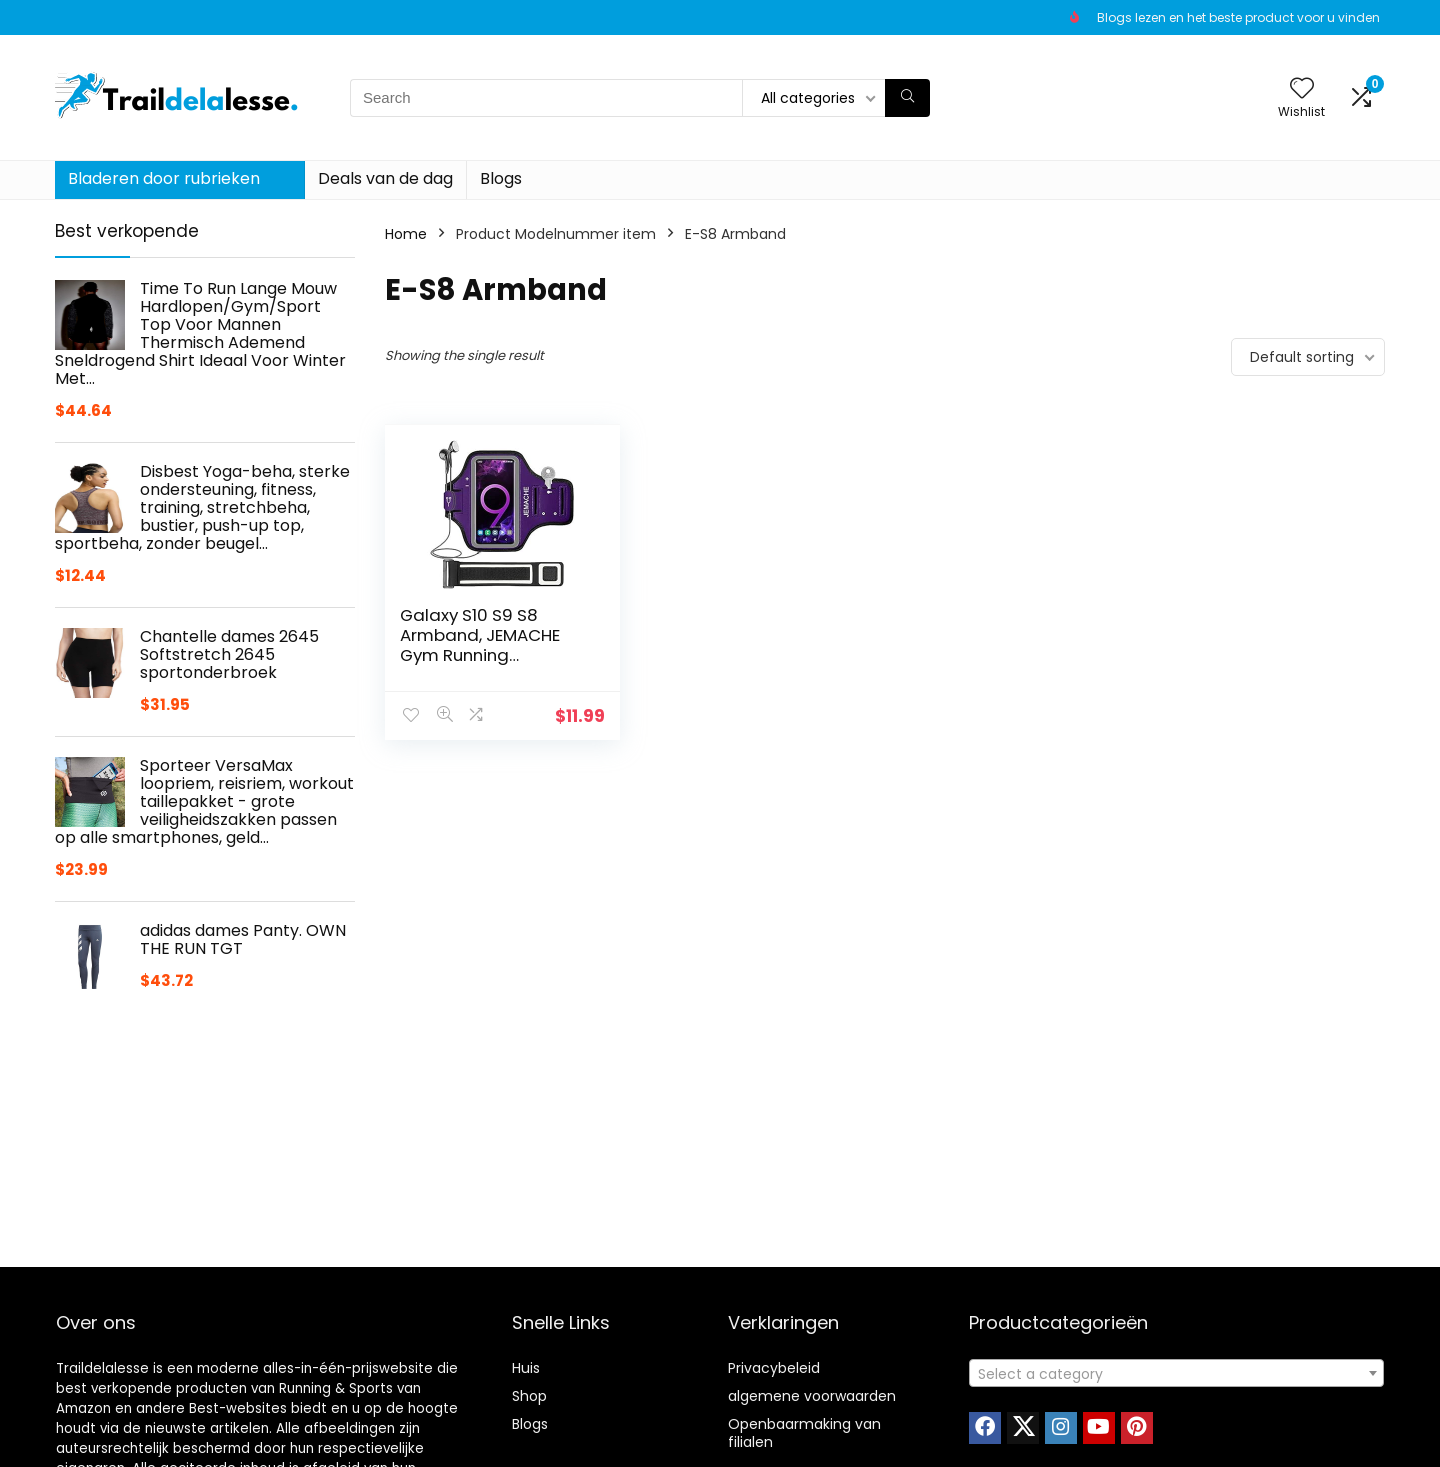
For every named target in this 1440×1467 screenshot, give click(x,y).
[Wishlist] (1302, 89)
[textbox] (1176, 1374)
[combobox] (1176, 1373)
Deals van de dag (385, 178)
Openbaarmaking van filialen (804, 1433)
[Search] (907, 98)
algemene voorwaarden (812, 1396)
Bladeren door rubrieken (164, 178)
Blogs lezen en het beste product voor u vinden (1238, 17)
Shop (529, 1396)
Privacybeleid (774, 1368)
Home (406, 234)
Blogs (501, 178)
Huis (526, 1368)
